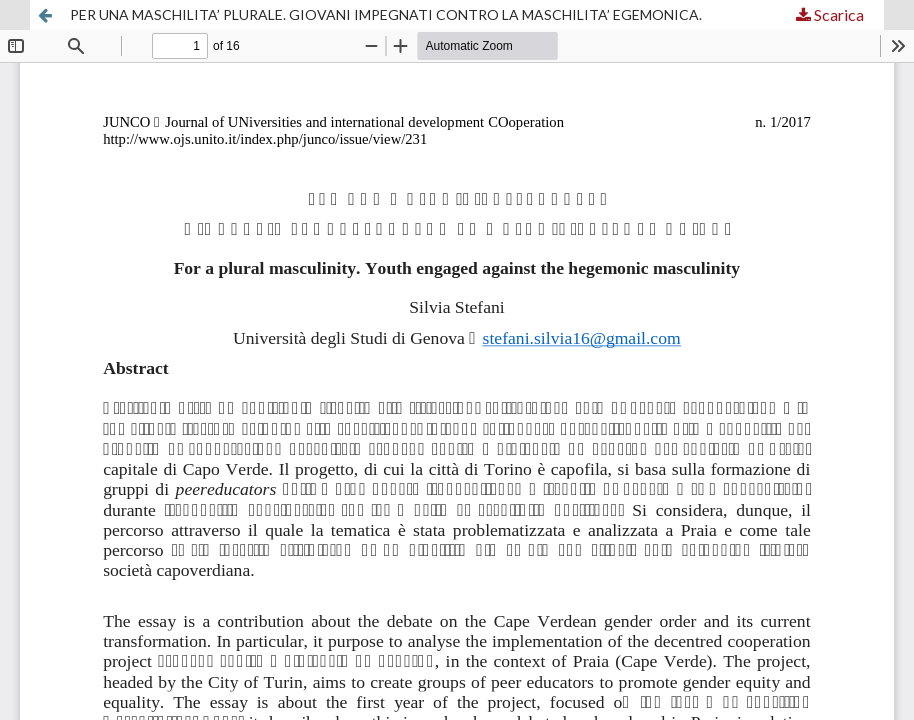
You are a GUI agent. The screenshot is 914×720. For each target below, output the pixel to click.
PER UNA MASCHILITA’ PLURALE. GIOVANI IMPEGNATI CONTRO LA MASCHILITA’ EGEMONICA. (386, 14)
